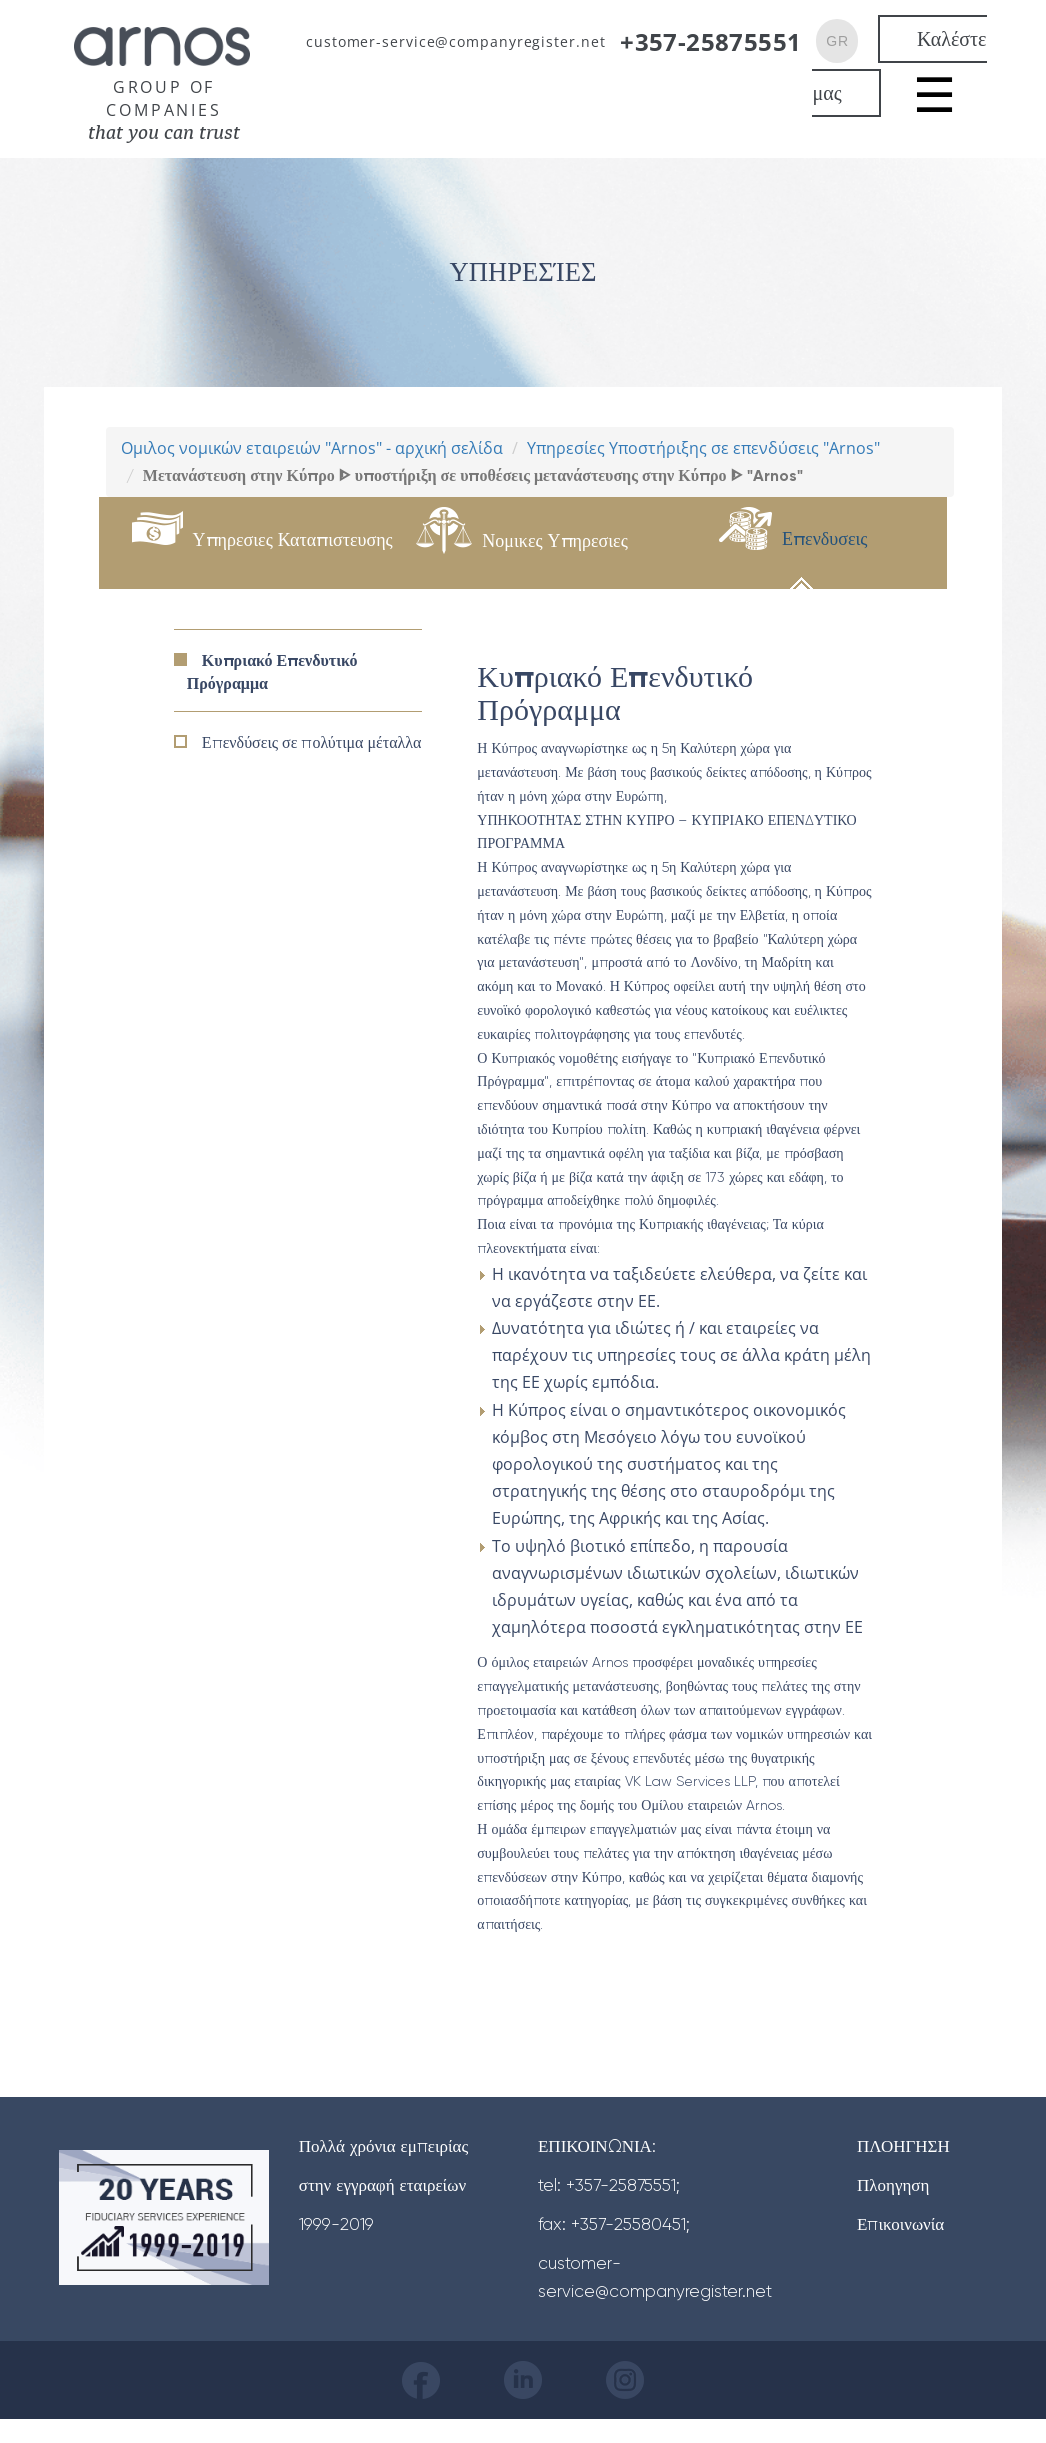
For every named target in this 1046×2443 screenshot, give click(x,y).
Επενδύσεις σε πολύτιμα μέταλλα (312, 742)
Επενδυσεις (824, 538)
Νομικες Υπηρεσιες (554, 540)
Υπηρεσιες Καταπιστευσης (293, 539)
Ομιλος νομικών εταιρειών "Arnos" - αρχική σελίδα (312, 448)
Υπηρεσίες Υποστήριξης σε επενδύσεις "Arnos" (703, 448)
